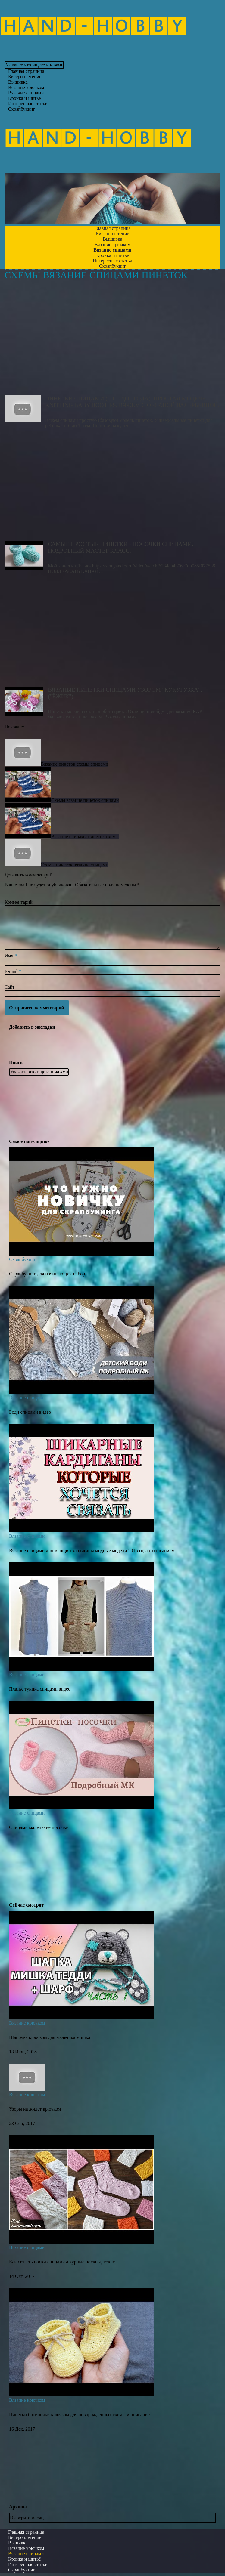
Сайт (9, 987)
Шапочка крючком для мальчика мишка (49, 2037)
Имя (11, 955)
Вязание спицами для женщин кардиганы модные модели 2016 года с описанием (91, 1550)
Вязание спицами (27, 1397)
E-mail (13, 971)
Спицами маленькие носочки (39, 1827)
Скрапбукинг (21, 109)
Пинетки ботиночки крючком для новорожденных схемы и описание (79, 2414)
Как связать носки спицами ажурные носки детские (62, 2261)
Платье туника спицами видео (39, 1688)
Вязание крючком (27, 2022)
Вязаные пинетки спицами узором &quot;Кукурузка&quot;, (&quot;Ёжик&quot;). (112, 632)
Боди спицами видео (30, 1412)
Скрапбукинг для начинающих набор (47, 1273)
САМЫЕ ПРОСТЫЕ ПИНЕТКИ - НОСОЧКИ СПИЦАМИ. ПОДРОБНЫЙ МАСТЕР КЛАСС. (112, 486)
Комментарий (19, 902)
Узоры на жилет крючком (35, 2108)
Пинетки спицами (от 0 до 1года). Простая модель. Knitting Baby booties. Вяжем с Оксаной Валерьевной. (112, 340)
